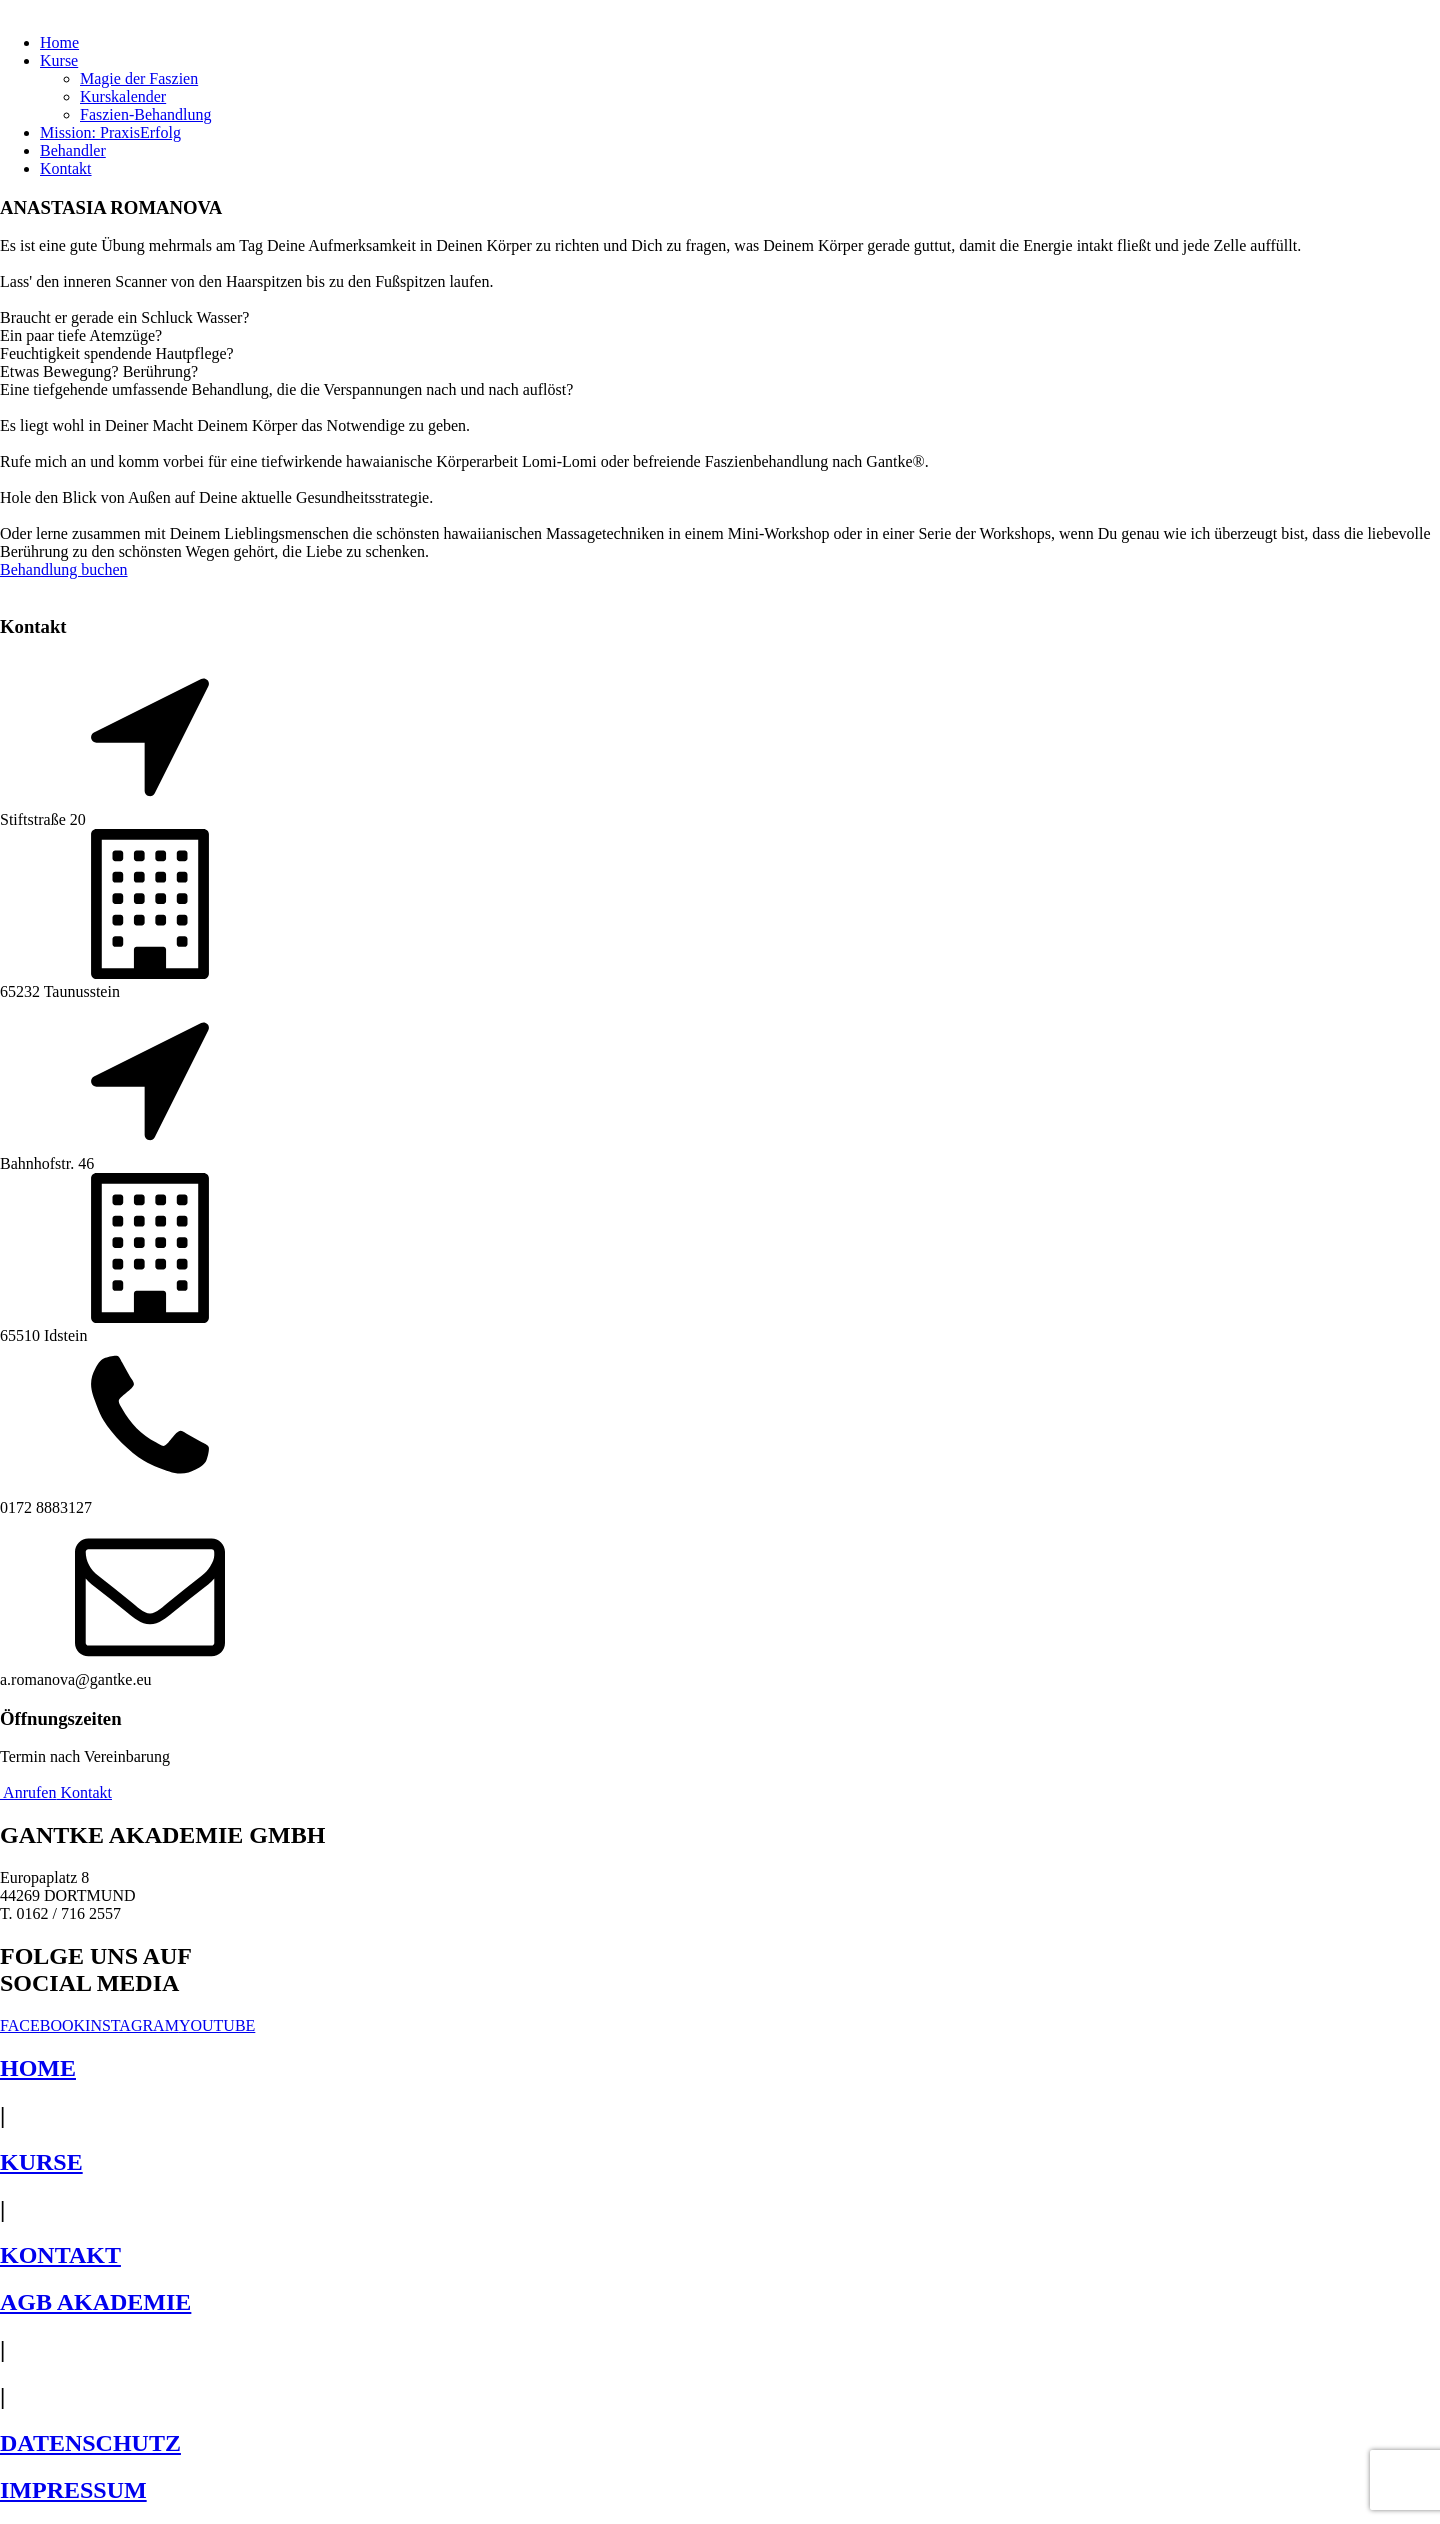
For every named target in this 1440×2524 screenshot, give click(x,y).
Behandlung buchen (64, 569)
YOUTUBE (217, 2025)
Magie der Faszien (139, 78)
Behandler (73, 150)
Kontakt (66, 168)
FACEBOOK (42, 2025)
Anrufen (28, 1792)
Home (59, 42)
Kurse (59, 60)
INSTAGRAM (132, 2025)
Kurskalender (123, 96)
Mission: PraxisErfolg (110, 132)
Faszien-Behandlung (146, 114)
